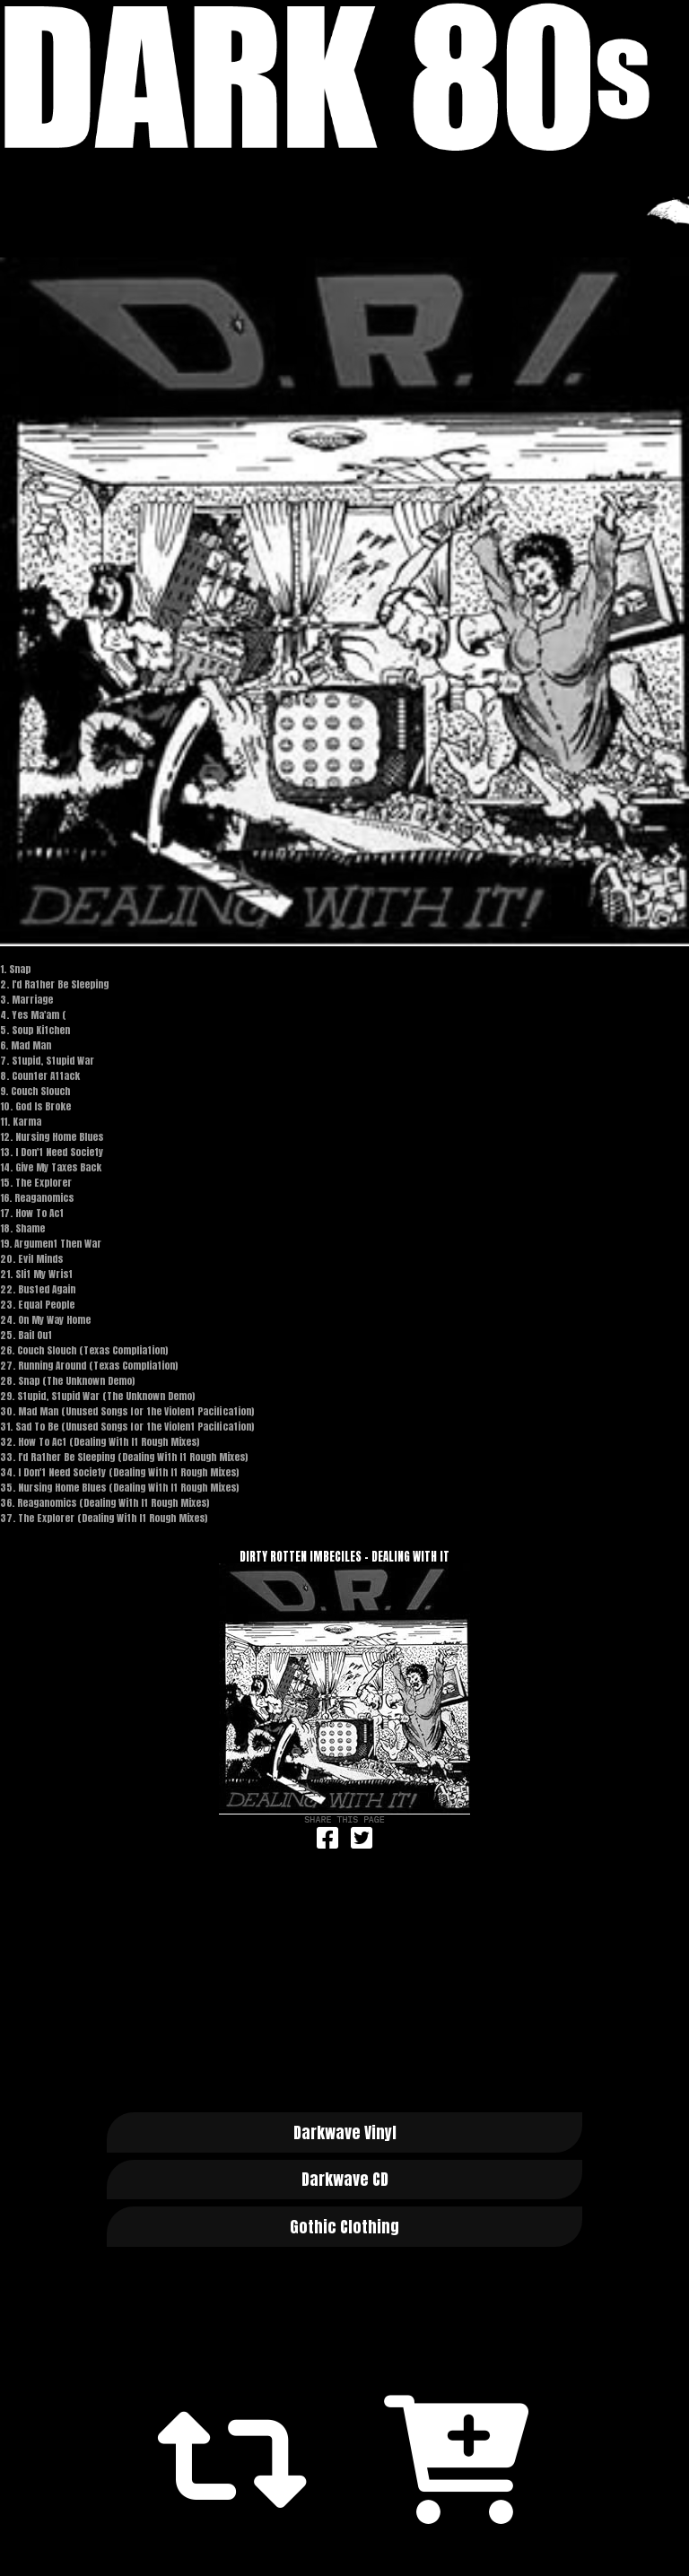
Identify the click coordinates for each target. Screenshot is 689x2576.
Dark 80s (344, 77)
